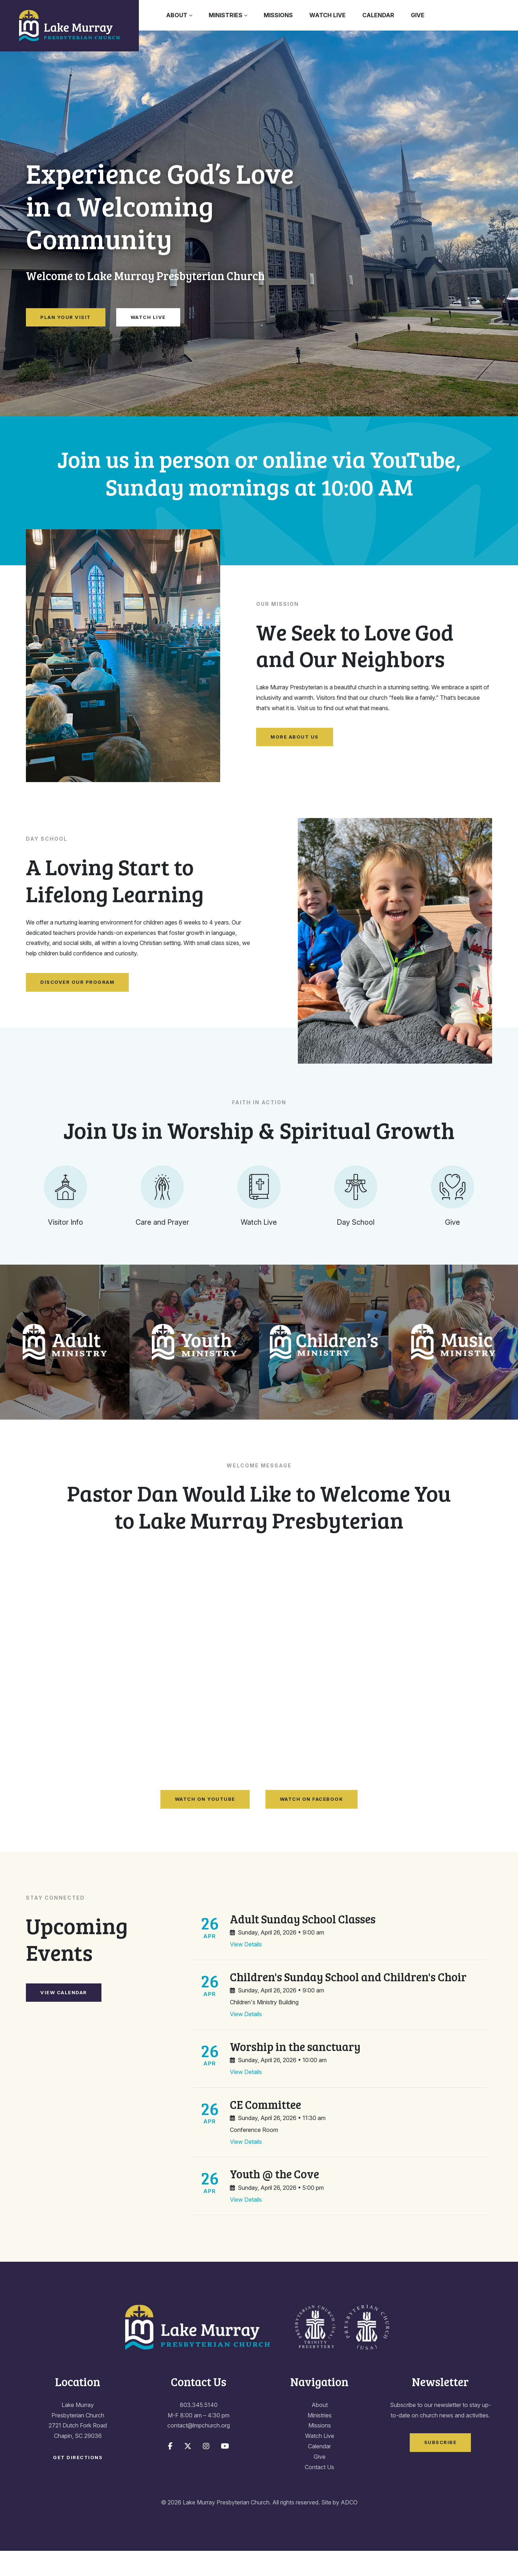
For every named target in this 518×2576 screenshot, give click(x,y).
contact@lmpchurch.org (198, 2450)
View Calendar (63, 2017)
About (176, 15)
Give (417, 15)
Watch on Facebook (312, 1824)
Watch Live (327, 15)
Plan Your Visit (65, 317)
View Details (246, 1969)
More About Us (295, 737)
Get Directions (78, 2482)
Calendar (378, 15)
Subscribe (440, 2467)
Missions (278, 15)
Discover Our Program (77, 982)
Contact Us (319, 2491)
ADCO (349, 2527)
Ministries (225, 15)
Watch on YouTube (205, 1824)
